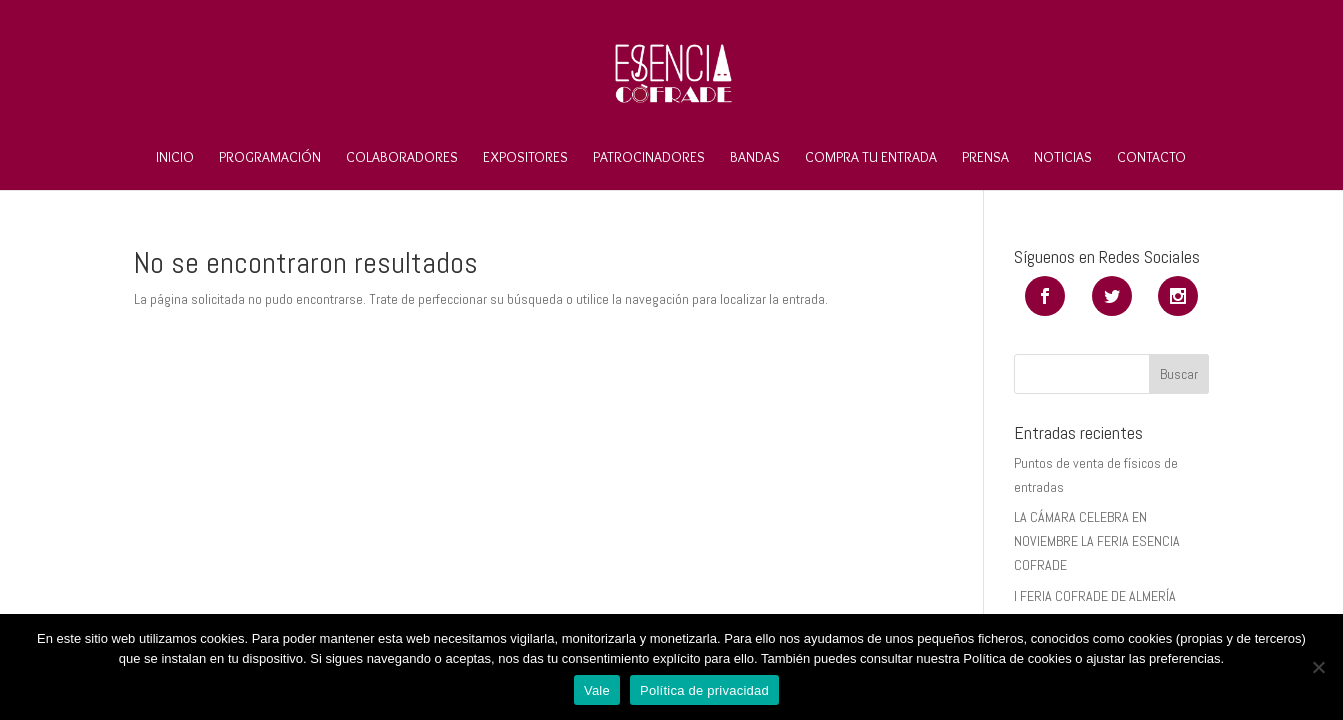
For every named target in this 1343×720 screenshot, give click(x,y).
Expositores (525, 158)
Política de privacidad (704, 690)
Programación (270, 158)
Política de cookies (1017, 658)
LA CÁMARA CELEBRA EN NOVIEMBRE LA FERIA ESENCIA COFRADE (1097, 541)
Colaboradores (402, 158)
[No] (1318, 667)
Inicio (175, 158)
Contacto (1151, 158)
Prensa (985, 158)
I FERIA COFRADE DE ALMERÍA (1095, 596)
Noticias (1063, 158)
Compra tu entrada (871, 158)
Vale (597, 690)
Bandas (755, 158)
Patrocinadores (649, 158)
